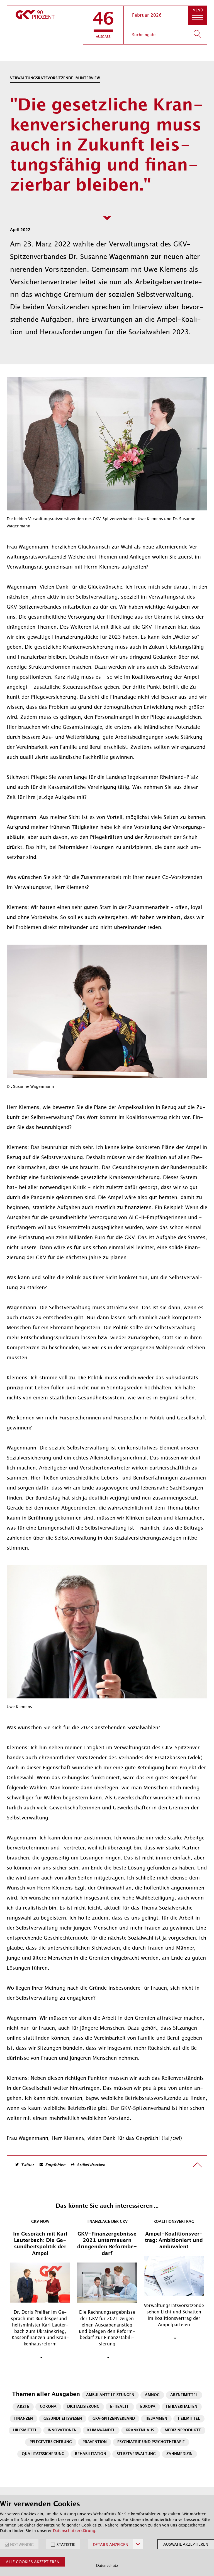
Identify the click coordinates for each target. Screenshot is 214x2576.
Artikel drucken (91, 2165)
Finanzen (23, 2419)
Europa (147, 2407)
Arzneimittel (184, 2395)
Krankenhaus (140, 2430)
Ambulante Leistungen (110, 2395)
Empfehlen (55, 2165)
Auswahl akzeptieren (185, 2544)
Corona (48, 2407)
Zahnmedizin (179, 2454)
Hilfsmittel (25, 2430)
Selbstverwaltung (136, 2454)
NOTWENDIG (22, 2544)
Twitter (27, 2165)
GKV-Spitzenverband (114, 2419)
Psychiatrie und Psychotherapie (151, 2442)
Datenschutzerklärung (74, 2530)
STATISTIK (66, 2544)
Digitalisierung (83, 2407)
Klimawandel (101, 2430)
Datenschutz (107, 2565)
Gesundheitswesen (62, 2419)
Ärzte (23, 2407)
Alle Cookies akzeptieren (32, 2561)
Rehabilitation (90, 2454)
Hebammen (156, 2419)
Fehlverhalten (181, 2407)
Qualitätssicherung (43, 2454)
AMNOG (152, 2395)
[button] (103, 25)
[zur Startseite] (45, 15)
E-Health (120, 2407)
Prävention (94, 2442)
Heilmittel (189, 2419)
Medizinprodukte (183, 2430)
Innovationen (62, 2430)
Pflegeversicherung (51, 2442)
